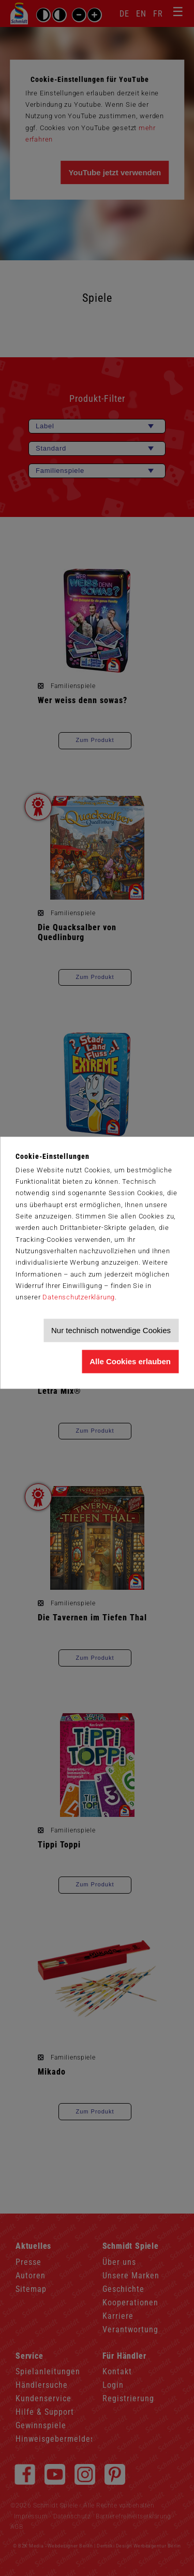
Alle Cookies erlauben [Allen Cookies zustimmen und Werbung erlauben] (130, 1361)
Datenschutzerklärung (78, 1297)
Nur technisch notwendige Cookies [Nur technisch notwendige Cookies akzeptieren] (111, 1330)
